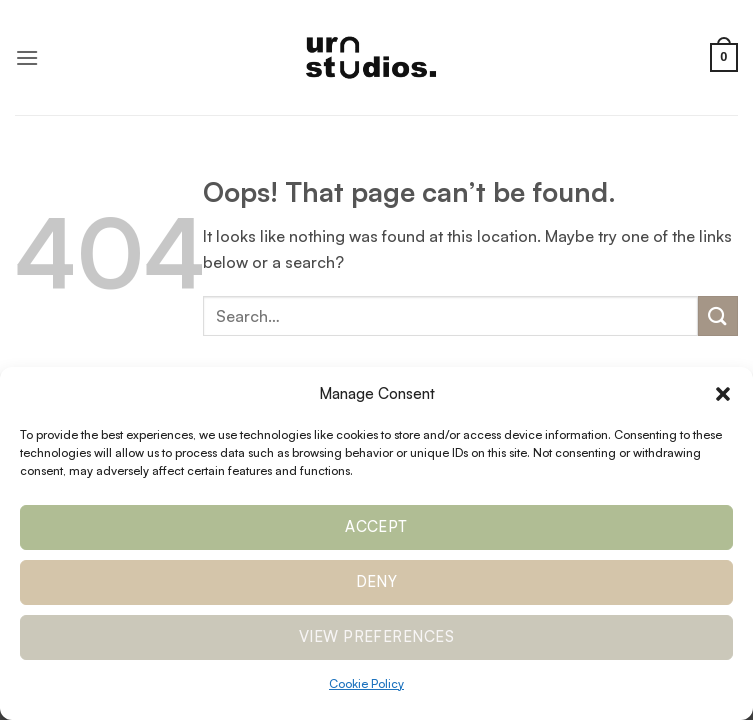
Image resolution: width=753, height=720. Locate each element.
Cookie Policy (366, 683)
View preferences (376, 636)
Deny (377, 581)
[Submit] (718, 315)
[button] (723, 394)
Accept (376, 526)
